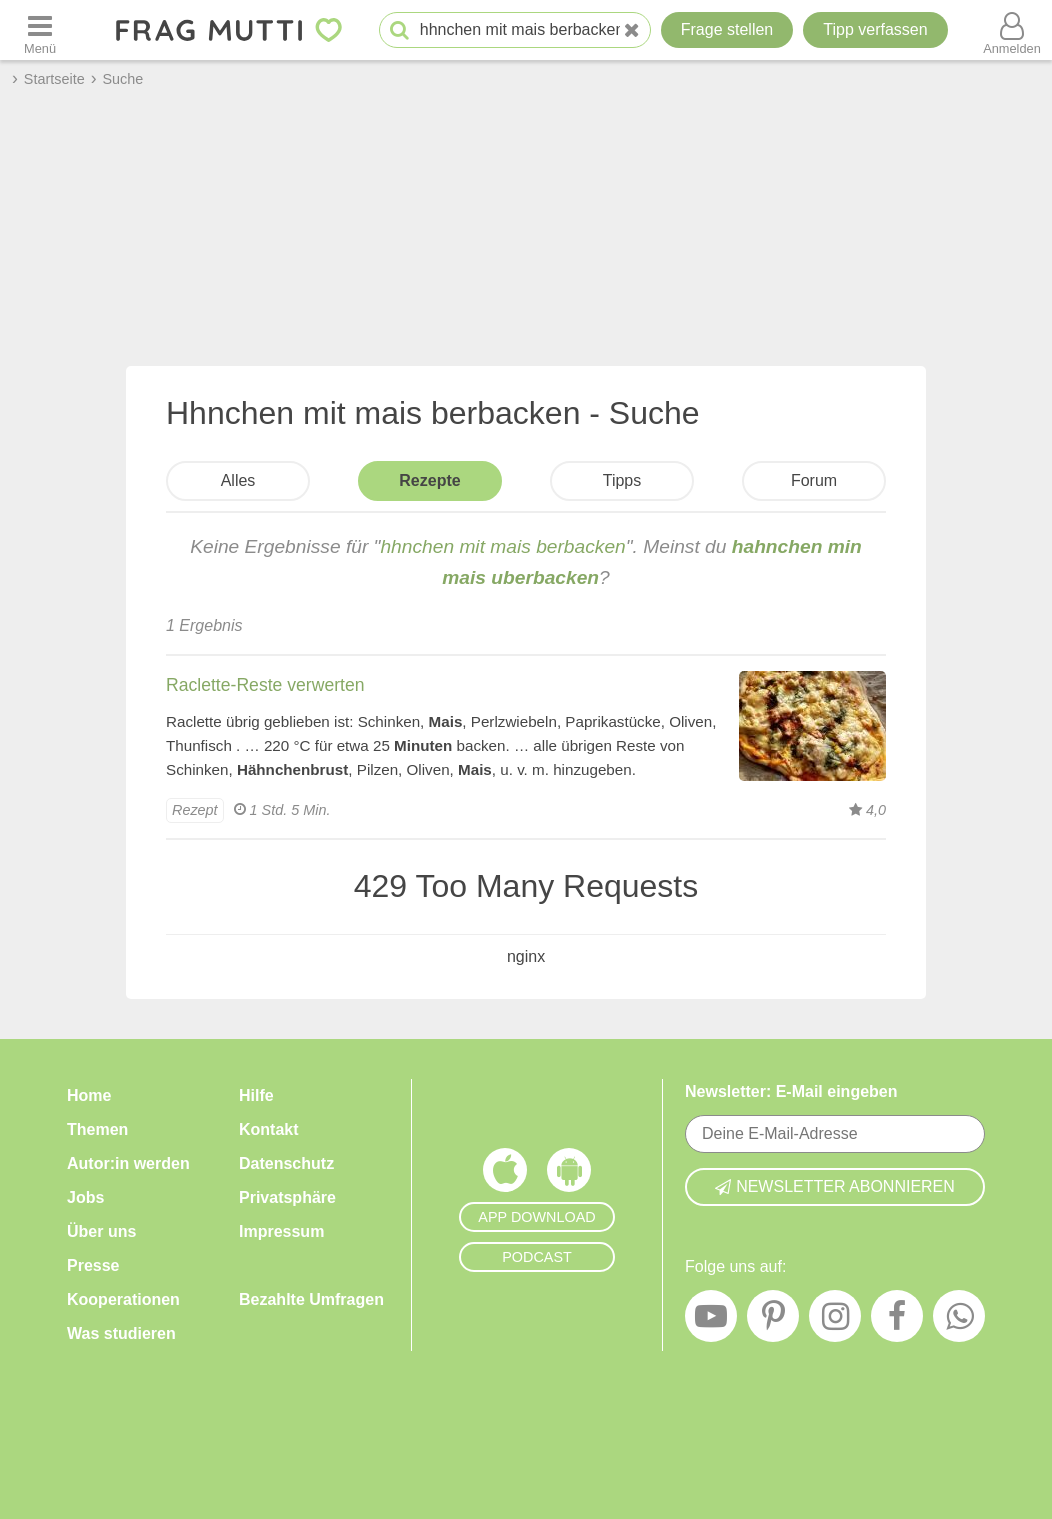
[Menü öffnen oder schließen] (40, 30)
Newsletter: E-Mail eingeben (791, 1091)
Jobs (85, 1197)
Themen (97, 1129)
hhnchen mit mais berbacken (502, 546)
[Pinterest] (773, 1321)
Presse (93, 1265)
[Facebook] (897, 1321)
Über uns (101, 1231)
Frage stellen (727, 29)
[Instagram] (835, 1321)
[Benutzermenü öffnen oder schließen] (1012, 30)
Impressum (281, 1231)
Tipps (622, 480)
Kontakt (269, 1129)
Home (89, 1095)
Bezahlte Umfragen (311, 1299)
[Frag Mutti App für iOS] (505, 1175)
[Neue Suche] (632, 30)
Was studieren (121, 1333)
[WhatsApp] (959, 1321)
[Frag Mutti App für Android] (569, 1175)
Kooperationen (123, 1299)
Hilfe (256, 1095)
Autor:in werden (128, 1163)
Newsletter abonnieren (835, 1186)
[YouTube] (711, 1321)
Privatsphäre (287, 1197)
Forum (814, 480)
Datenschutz (286, 1163)
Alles (238, 480)
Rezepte (429, 480)
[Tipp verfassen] (875, 30)
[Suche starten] (399, 30)
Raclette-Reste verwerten (265, 685)
